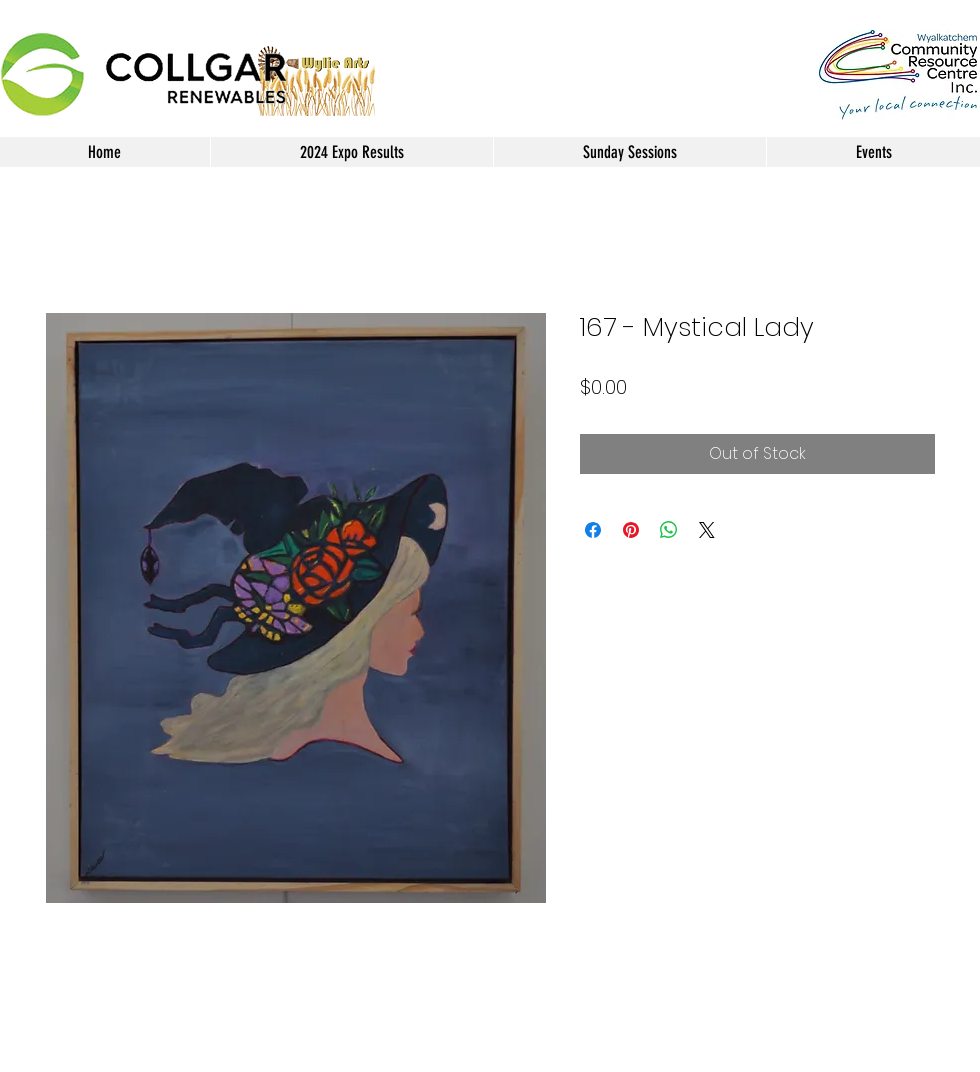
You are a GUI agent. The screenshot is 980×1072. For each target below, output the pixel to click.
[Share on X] (707, 530)
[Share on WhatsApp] (669, 530)
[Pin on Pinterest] (631, 530)
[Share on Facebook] (593, 530)
